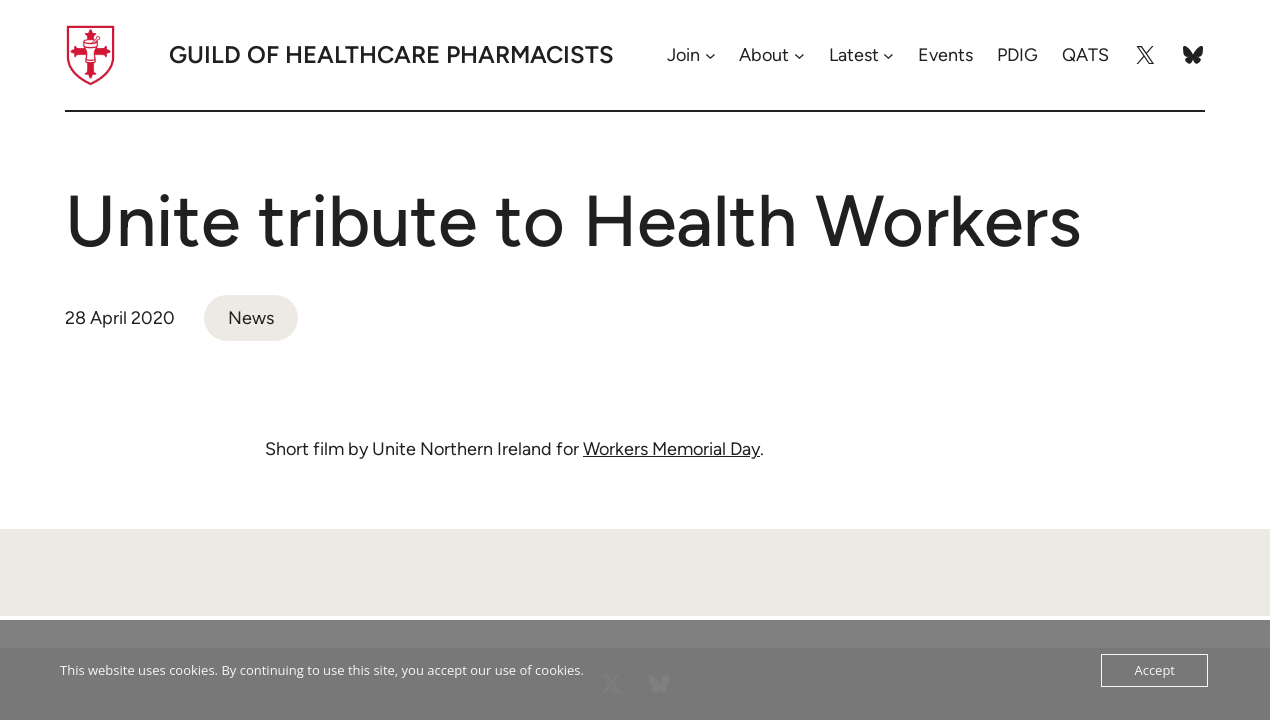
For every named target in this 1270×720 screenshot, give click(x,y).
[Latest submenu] (888, 55)
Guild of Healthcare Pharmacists (391, 54)
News (251, 318)
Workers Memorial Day (671, 449)
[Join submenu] (710, 55)
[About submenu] (799, 55)
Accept (1154, 670)
